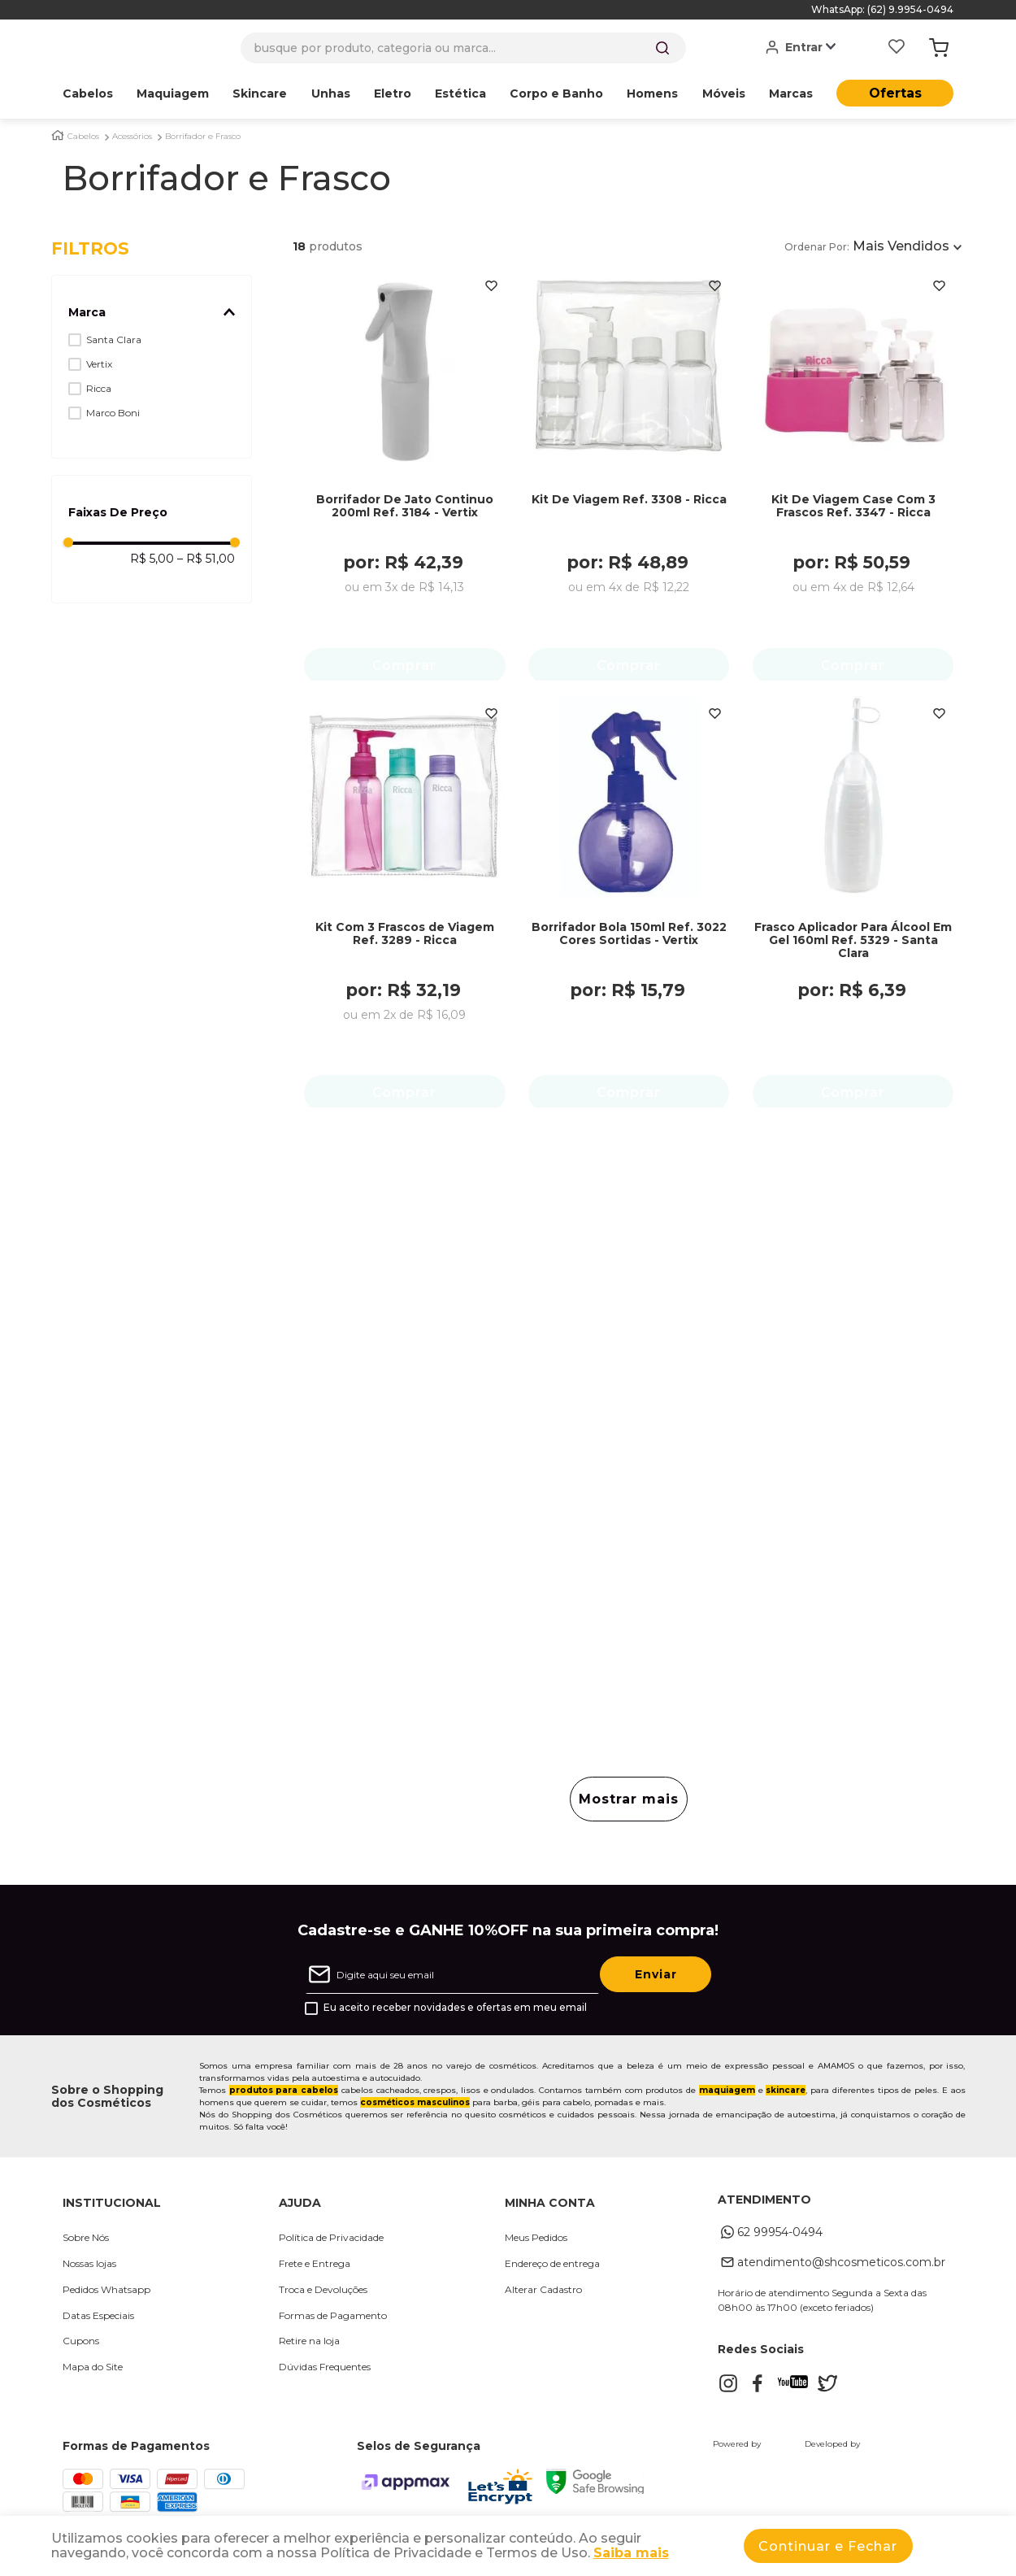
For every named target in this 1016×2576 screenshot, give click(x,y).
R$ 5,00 (152, 558)
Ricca (98, 388)
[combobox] (463, 48)
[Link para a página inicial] (57, 135)
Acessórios (132, 136)
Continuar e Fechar (827, 2546)
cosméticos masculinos (415, 2107)
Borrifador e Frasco (203, 136)
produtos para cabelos (283, 2095)
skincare (785, 2095)
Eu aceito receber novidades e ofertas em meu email (455, 2012)
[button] (152, 312)
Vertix (99, 364)
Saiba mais (631, 2553)
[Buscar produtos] (662, 48)
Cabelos (83, 136)
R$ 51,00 (206, 558)
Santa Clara (113, 339)
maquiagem (727, 2095)
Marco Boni (113, 413)
